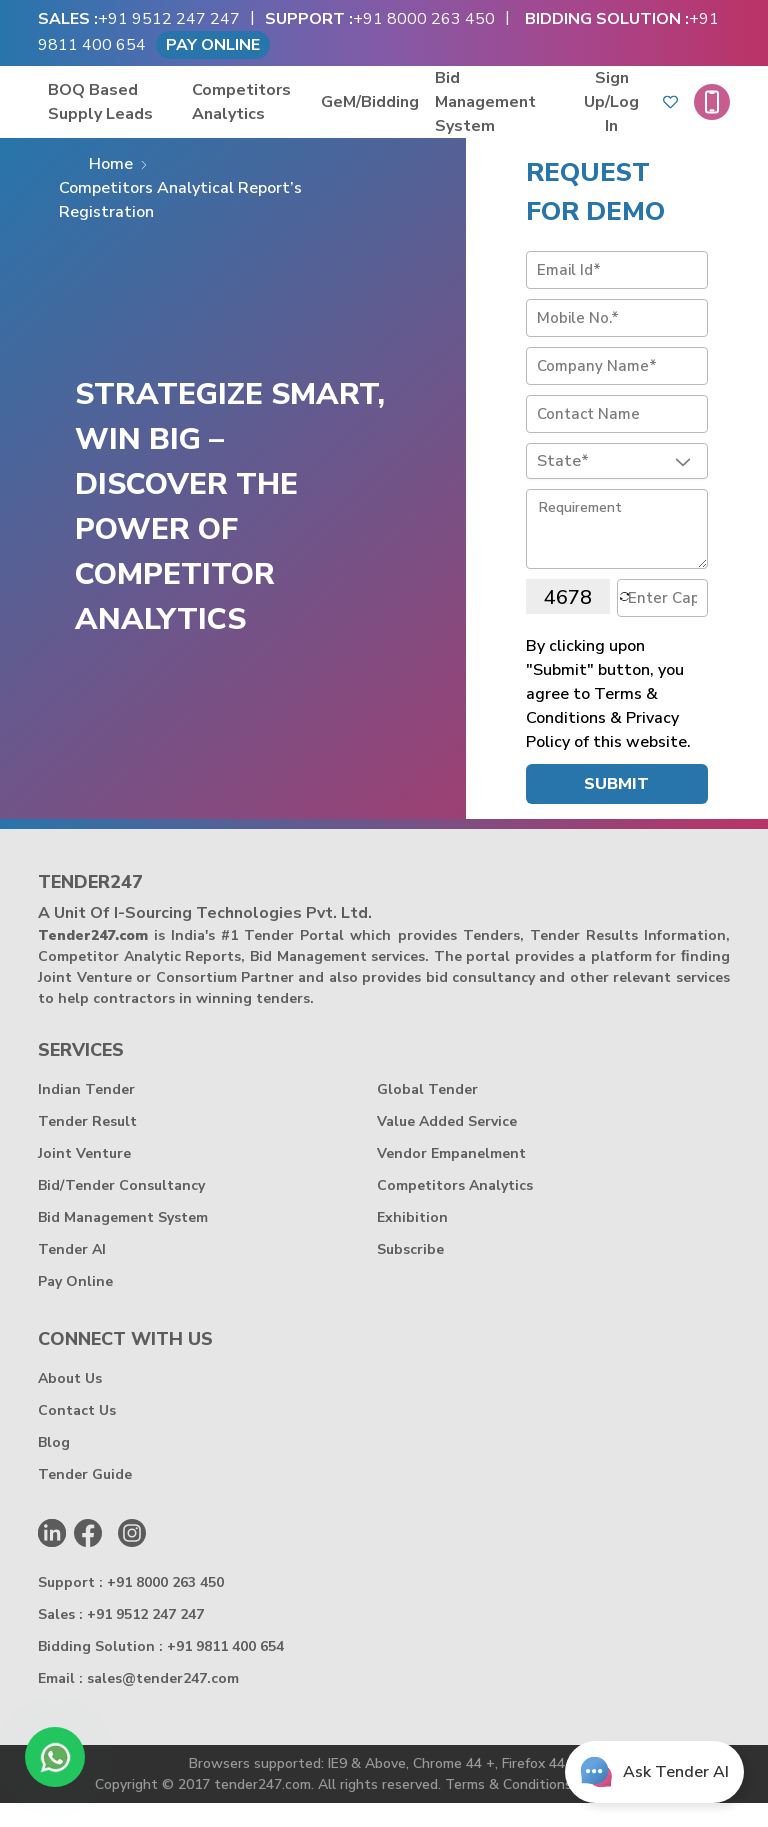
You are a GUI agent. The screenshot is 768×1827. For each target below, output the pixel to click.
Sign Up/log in (626, 114)
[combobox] (616, 485)
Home (111, 188)
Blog (54, 1466)
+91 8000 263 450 (424, 19)
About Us (70, 1402)
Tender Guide (85, 1498)
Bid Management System (532, 114)
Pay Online (213, 45)
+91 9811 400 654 (225, 1670)
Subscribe (410, 1273)
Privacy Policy (628, 1808)
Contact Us (77, 1434)
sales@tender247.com (163, 1702)
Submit (616, 808)
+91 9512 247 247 (169, 19)
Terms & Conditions (508, 1808)
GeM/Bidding (417, 114)
